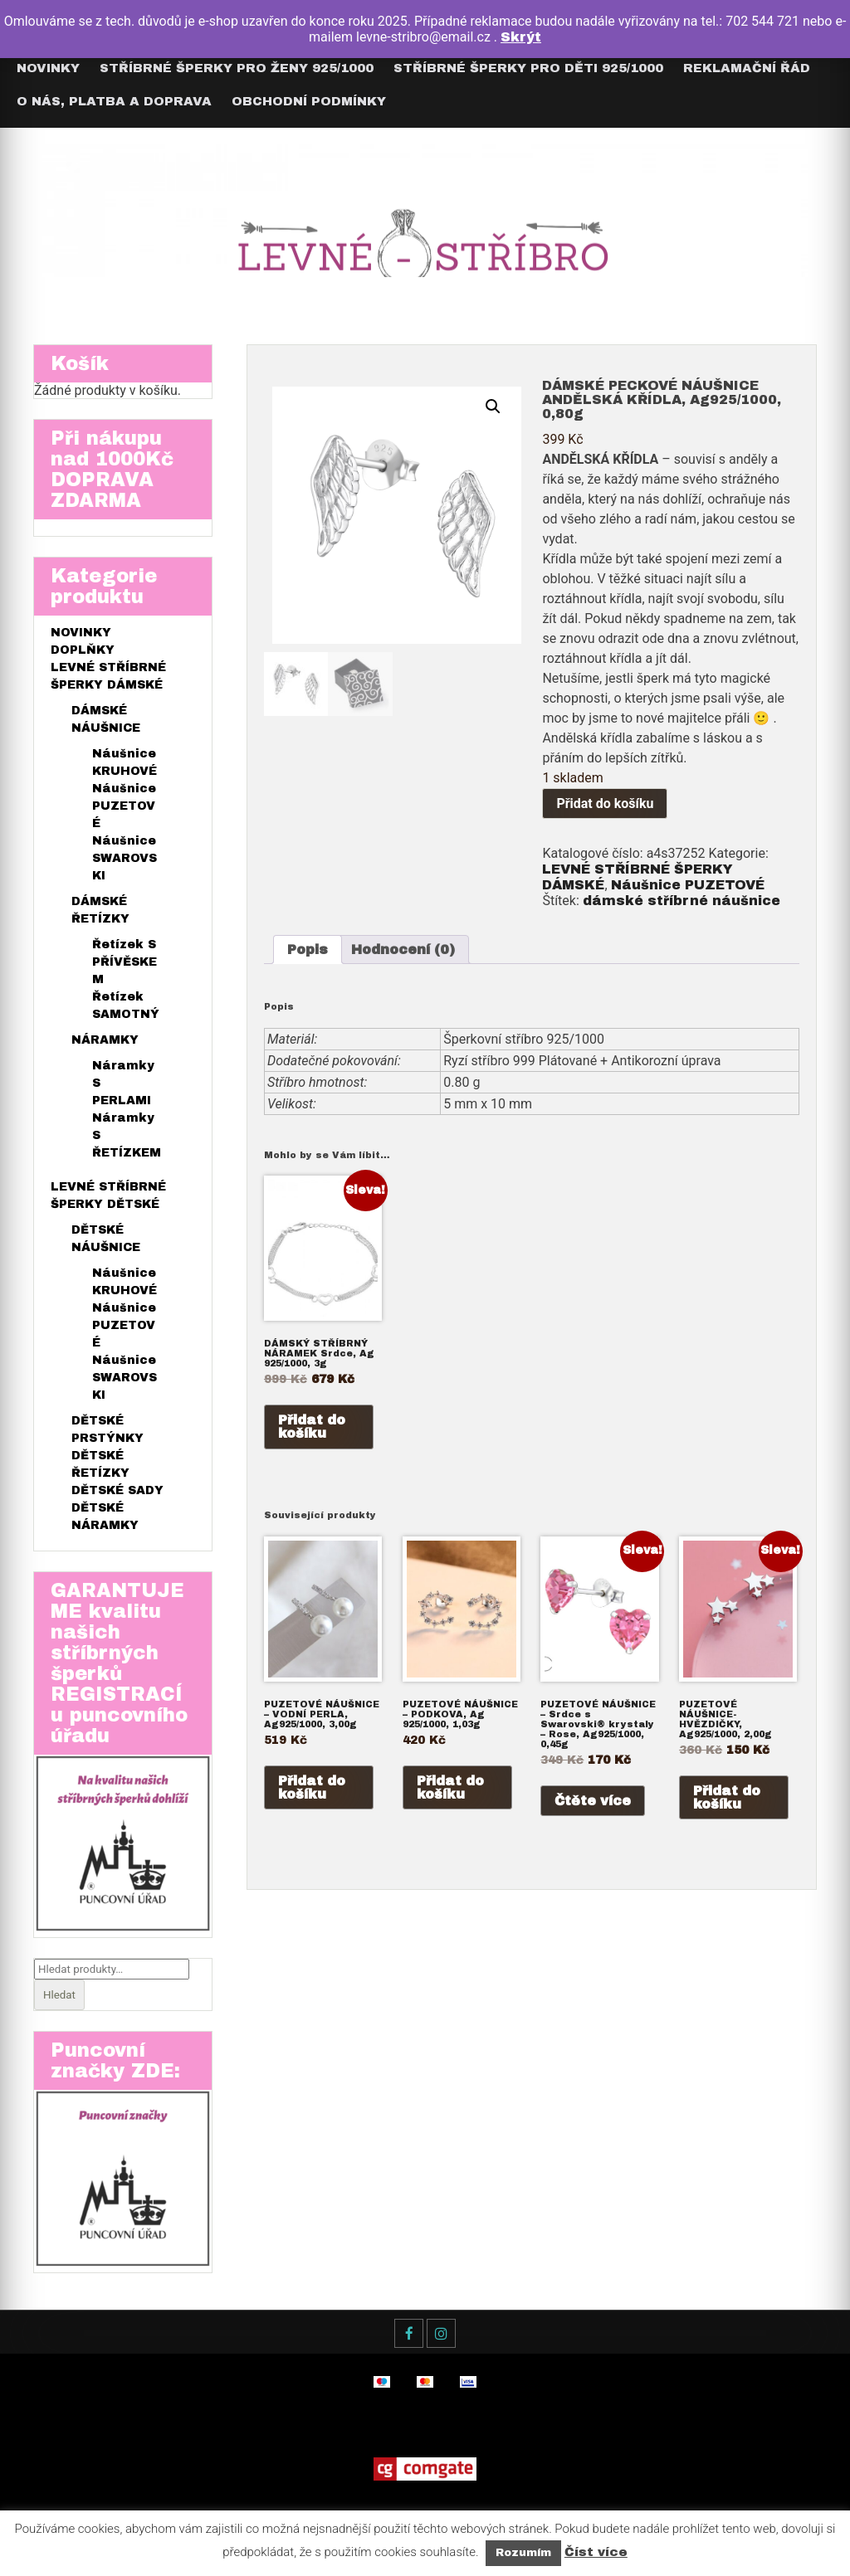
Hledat (59, 1995)
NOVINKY (81, 632)
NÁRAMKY (105, 1040)
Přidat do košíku (604, 803)
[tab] (307, 949)
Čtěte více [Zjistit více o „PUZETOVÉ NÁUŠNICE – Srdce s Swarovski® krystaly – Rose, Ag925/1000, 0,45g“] (592, 1801)
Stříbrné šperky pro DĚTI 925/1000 (528, 68)
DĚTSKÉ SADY (117, 1490)
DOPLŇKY (83, 650)
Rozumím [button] (523, 2553)
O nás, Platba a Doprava (114, 101)
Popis (307, 949)
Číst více (596, 2552)
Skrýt (521, 37)
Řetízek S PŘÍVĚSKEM (124, 962)
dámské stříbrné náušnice (681, 901)
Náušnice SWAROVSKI (124, 858)
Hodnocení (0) (403, 949)
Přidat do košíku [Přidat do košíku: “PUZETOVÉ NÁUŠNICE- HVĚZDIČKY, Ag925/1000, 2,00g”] (726, 1797)
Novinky (48, 68)
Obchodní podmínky (309, 101)
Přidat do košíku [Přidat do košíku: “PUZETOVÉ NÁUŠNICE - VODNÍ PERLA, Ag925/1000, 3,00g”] (311, 1787)
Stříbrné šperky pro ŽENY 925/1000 (237, 68)
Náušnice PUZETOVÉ (688, 885)
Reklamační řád (746, 68)
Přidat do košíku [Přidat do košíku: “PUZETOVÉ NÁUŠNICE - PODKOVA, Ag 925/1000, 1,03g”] (450, 1787)
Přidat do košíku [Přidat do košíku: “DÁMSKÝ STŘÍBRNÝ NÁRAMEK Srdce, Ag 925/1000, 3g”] (311, 1426)
